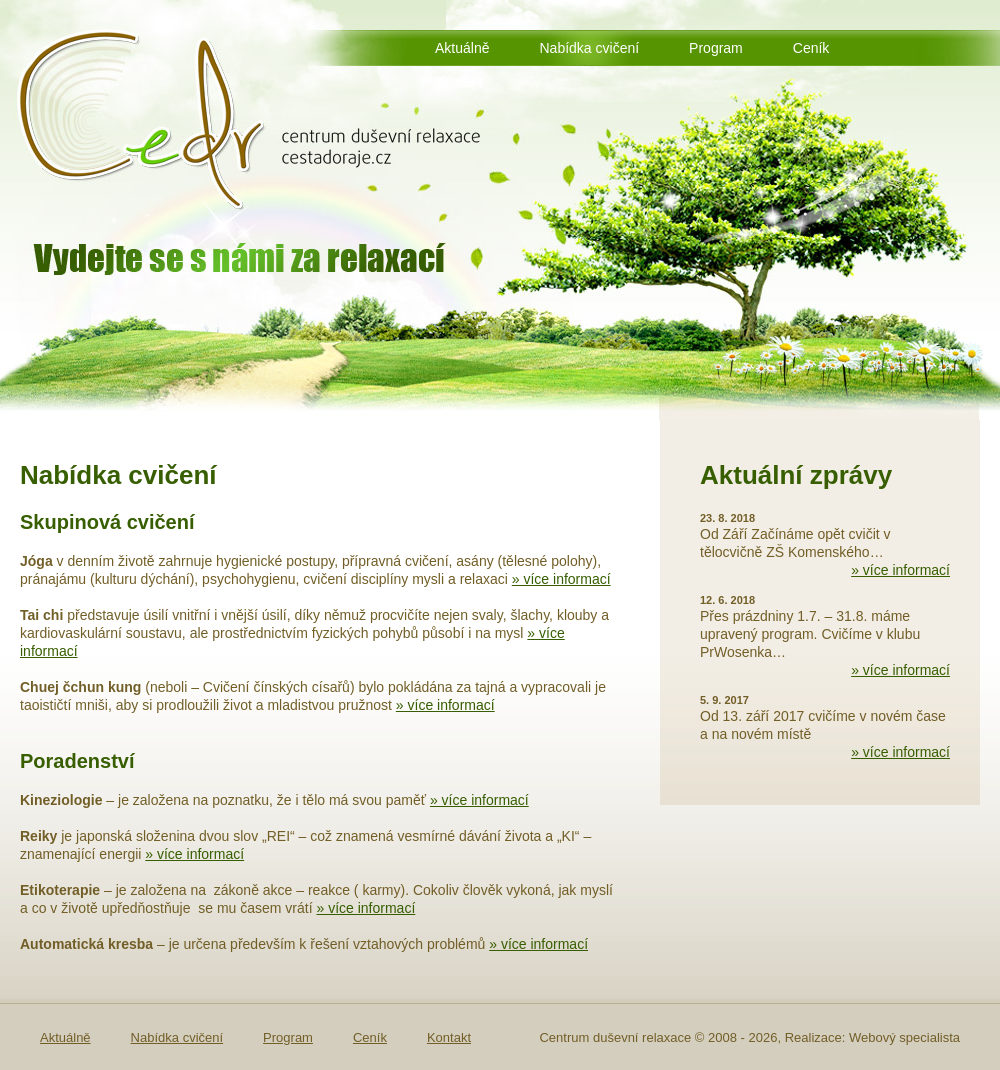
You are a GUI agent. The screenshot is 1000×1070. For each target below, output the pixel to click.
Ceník (811, 48)
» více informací (561, 579)
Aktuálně (462, 48)
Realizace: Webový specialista (872, 1037)
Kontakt (458, 82)
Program (716, 48)
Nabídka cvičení (589, 48)
